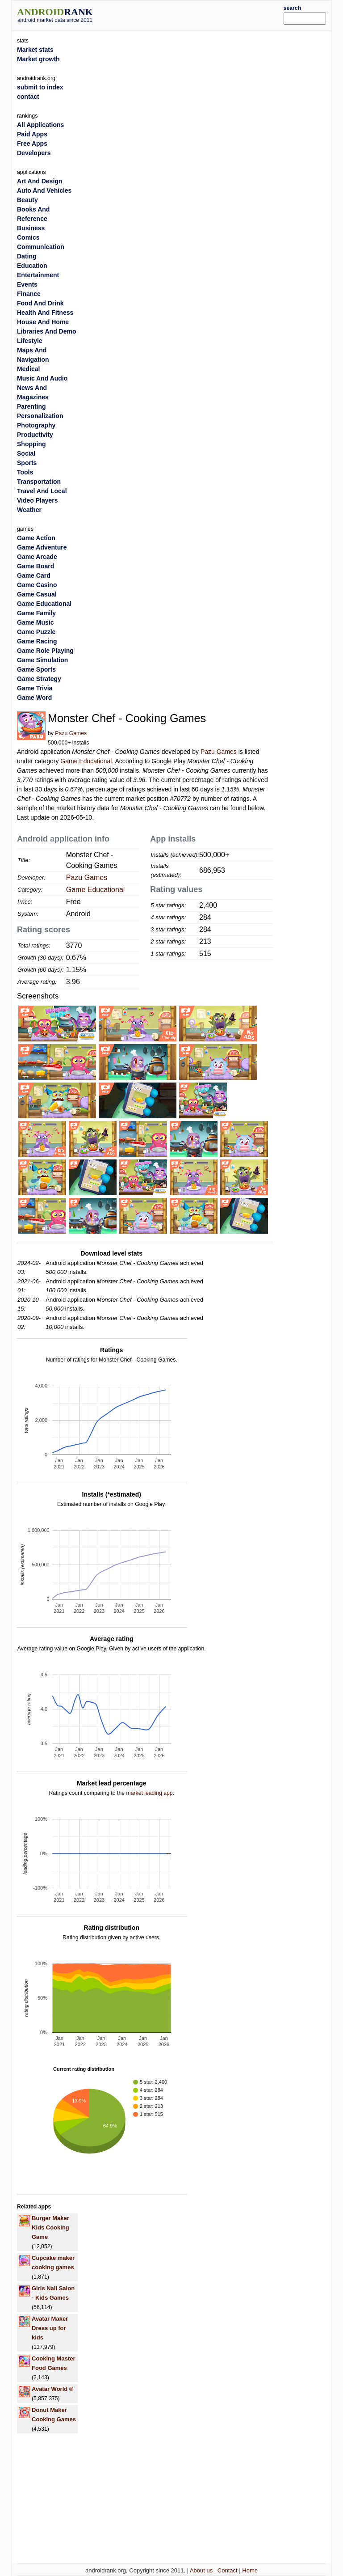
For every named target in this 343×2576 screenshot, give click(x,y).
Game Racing (37, 641)
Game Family (36, 613)
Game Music (35, 622)
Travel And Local (42, 491)
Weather (29, 509)
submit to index (40, 87)
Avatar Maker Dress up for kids (50, 2328)
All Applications (40, 124)
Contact (228, 2570)
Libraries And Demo (46, 331)
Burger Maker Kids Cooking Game (50, 2227)
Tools (25, 472)
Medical (28, 368)
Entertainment (38, 275)
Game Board (35, 566)
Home (250, 2570)
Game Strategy (39, 678)
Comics (28, 237)
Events (27, 284)
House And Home (43, 322)
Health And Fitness (45, 312)
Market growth (38, 59)
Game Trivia (34, 688)
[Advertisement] (201, 14)
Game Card (33, 575)
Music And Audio (42, 378)
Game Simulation (42, 660)
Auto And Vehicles (44, 190)
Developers (33, 153)
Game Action (36, 537)
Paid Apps (32, 134)
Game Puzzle (36, 631)
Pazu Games (71, 733)
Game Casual (37, 594)
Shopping (31, 444)
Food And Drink (40, 303)
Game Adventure (42, 547)
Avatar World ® (52, 2389)
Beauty (27, 199)
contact (28, 96)
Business (31, 228)
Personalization (40, 415)
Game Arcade (37, 556)
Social (26, 453)
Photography (36, 425)
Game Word (34, 697)
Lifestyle (29, 340)
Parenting (31, 406)
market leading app (149, 1793)
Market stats (35, 49)
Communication (40, 246)
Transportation (39, 481)
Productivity (35, 434)
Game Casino (37, 584)
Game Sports (36, 669)
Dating (27, 256)
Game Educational (86, 761)
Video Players (37, 500)
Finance (29, 293)
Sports (27, 462)
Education (32, 265)
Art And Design (39, 181)
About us (201, 2570)
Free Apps (32, 143)
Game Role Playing (45, 650)
